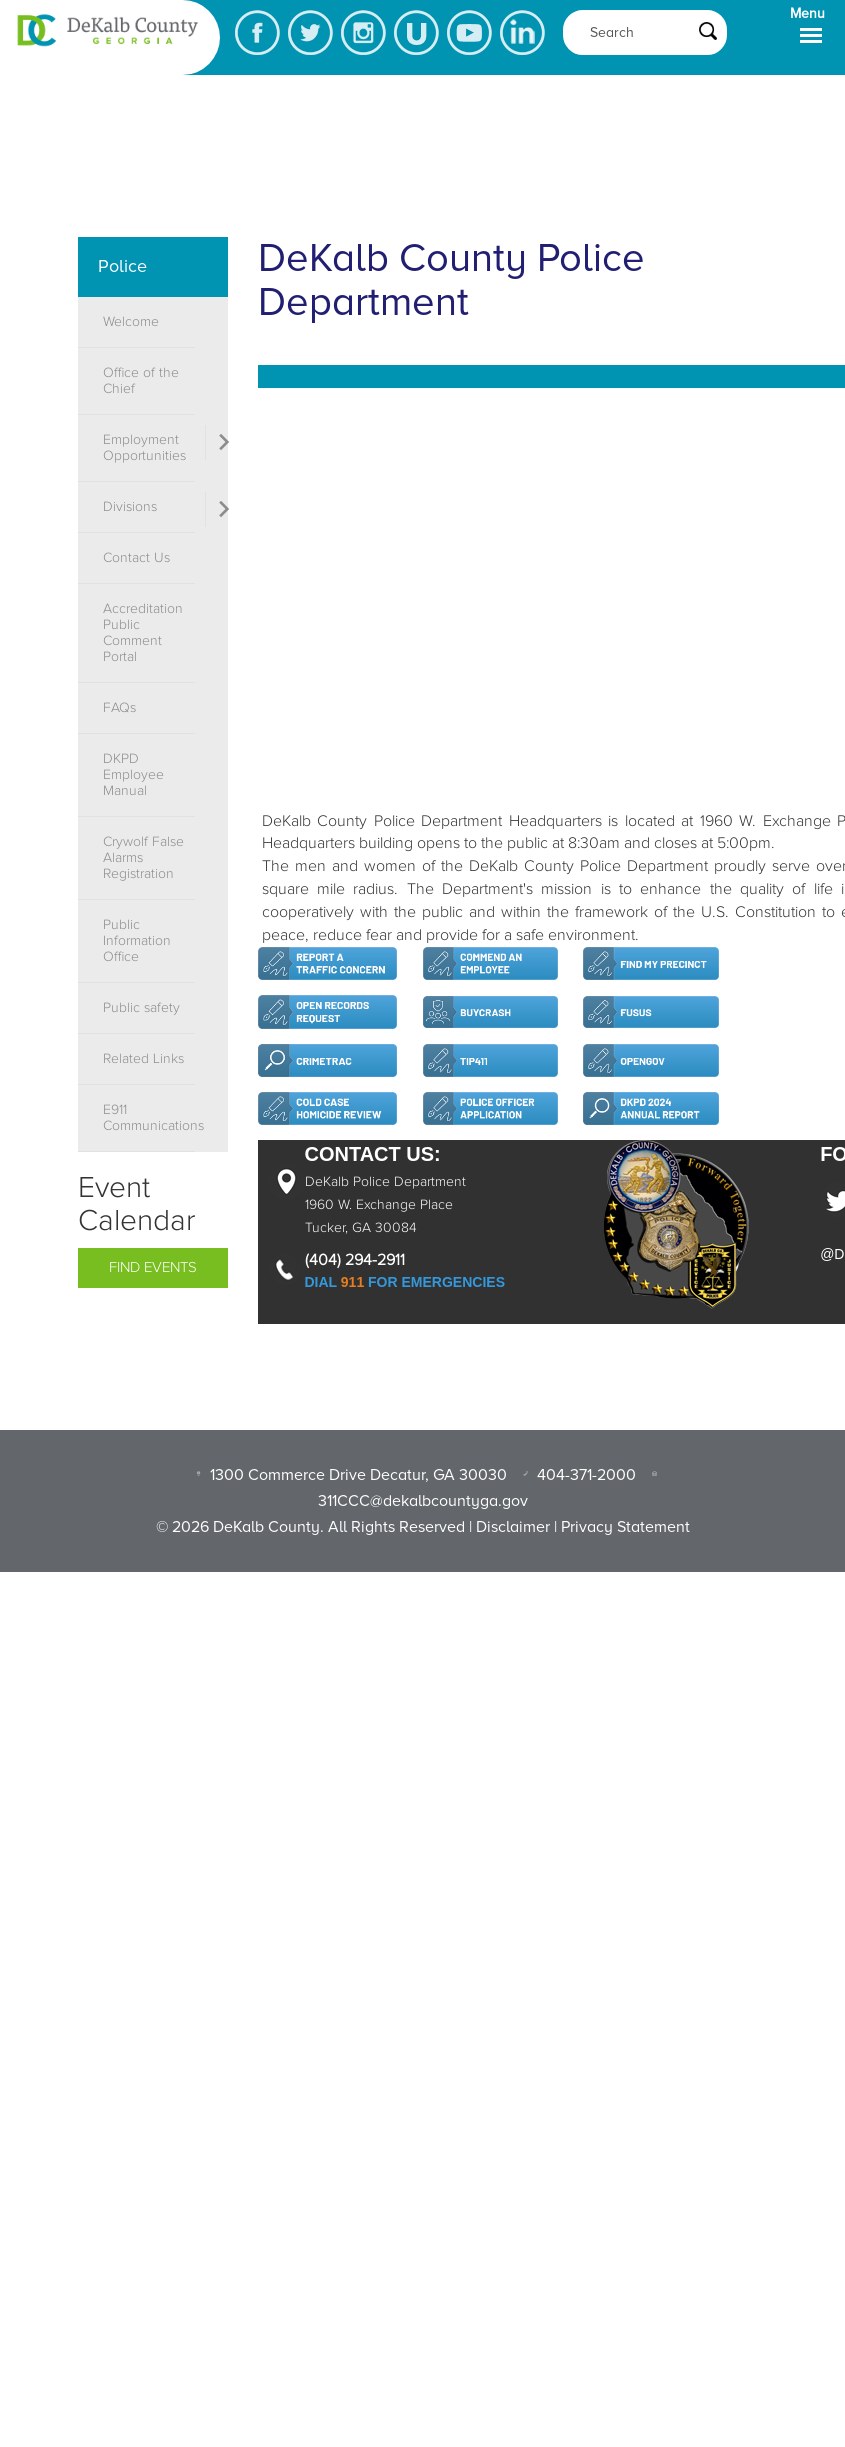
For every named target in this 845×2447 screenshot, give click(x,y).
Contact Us (136, 558)
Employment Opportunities (144, 448)
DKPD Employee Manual (133, 775)
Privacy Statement (625, 1527)
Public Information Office (137, 941)
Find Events (153, 1267)
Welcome (131, 322)
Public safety (141, 1008)
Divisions (130, 507)
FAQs (119, 708)
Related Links (143, 1059)
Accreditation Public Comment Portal (143, 633)
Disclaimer (513, 1527)
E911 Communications (149, 1118)
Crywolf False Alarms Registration (143, 858)
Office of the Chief (141, 381)
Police (122, 266)
